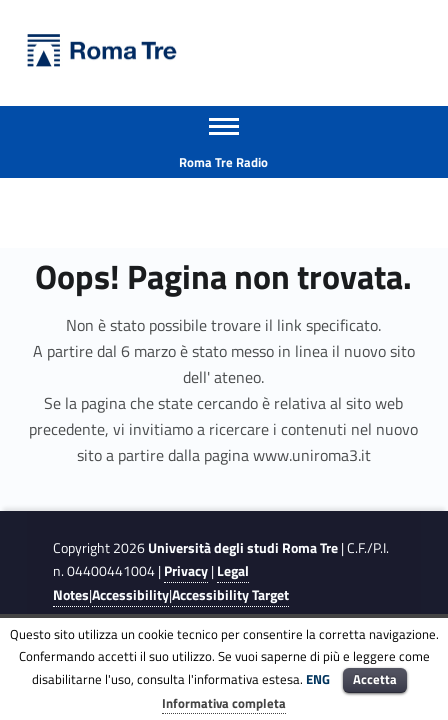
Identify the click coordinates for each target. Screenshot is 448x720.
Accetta (375, 679)
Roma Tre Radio (223, 162)
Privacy (186, 571)
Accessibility (130, 595)
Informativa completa (224, 703)
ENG (318, 679)
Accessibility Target (230, 595)
